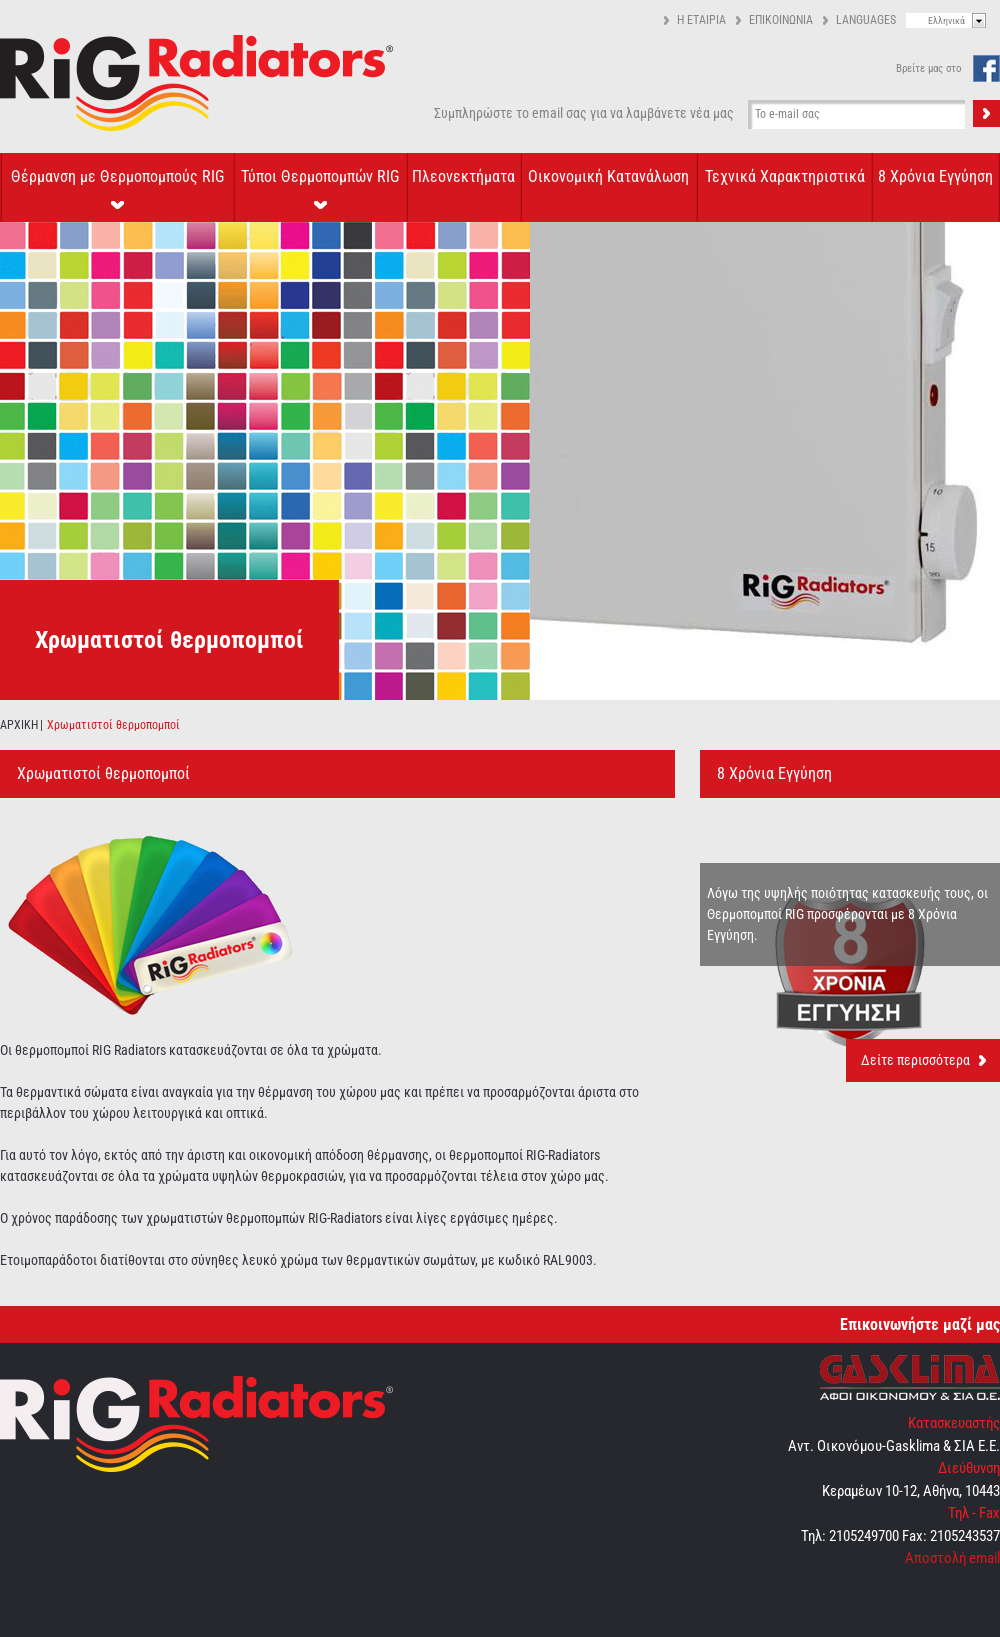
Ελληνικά (946, 20)
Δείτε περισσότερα (915, 1060)
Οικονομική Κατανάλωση (608, 176)
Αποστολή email (952, 1558)
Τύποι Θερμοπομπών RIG (320, 176)
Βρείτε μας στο (929, 68)
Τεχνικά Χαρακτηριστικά (785, 176)
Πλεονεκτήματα (463, 176)
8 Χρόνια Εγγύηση (935, 176)
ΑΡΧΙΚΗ (19, 725)
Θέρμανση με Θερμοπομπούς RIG (117, 176)
